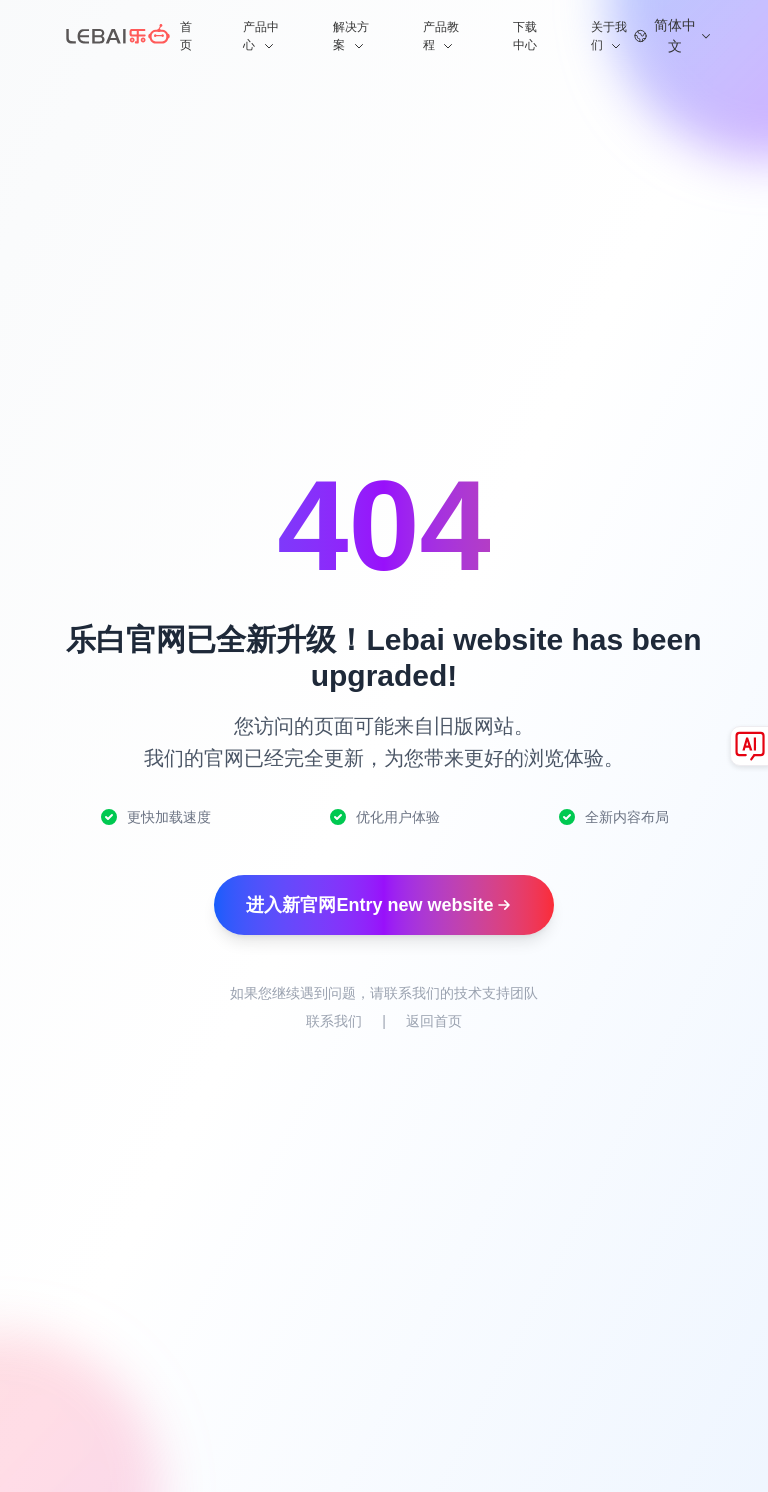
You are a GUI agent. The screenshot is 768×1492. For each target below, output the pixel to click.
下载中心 (525, 36)
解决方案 (351, 37)
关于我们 (609, 37)
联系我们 (334, 1021)
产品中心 (261, 37)
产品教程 (441, 37)
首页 (186, 36)
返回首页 (434, 1021)
